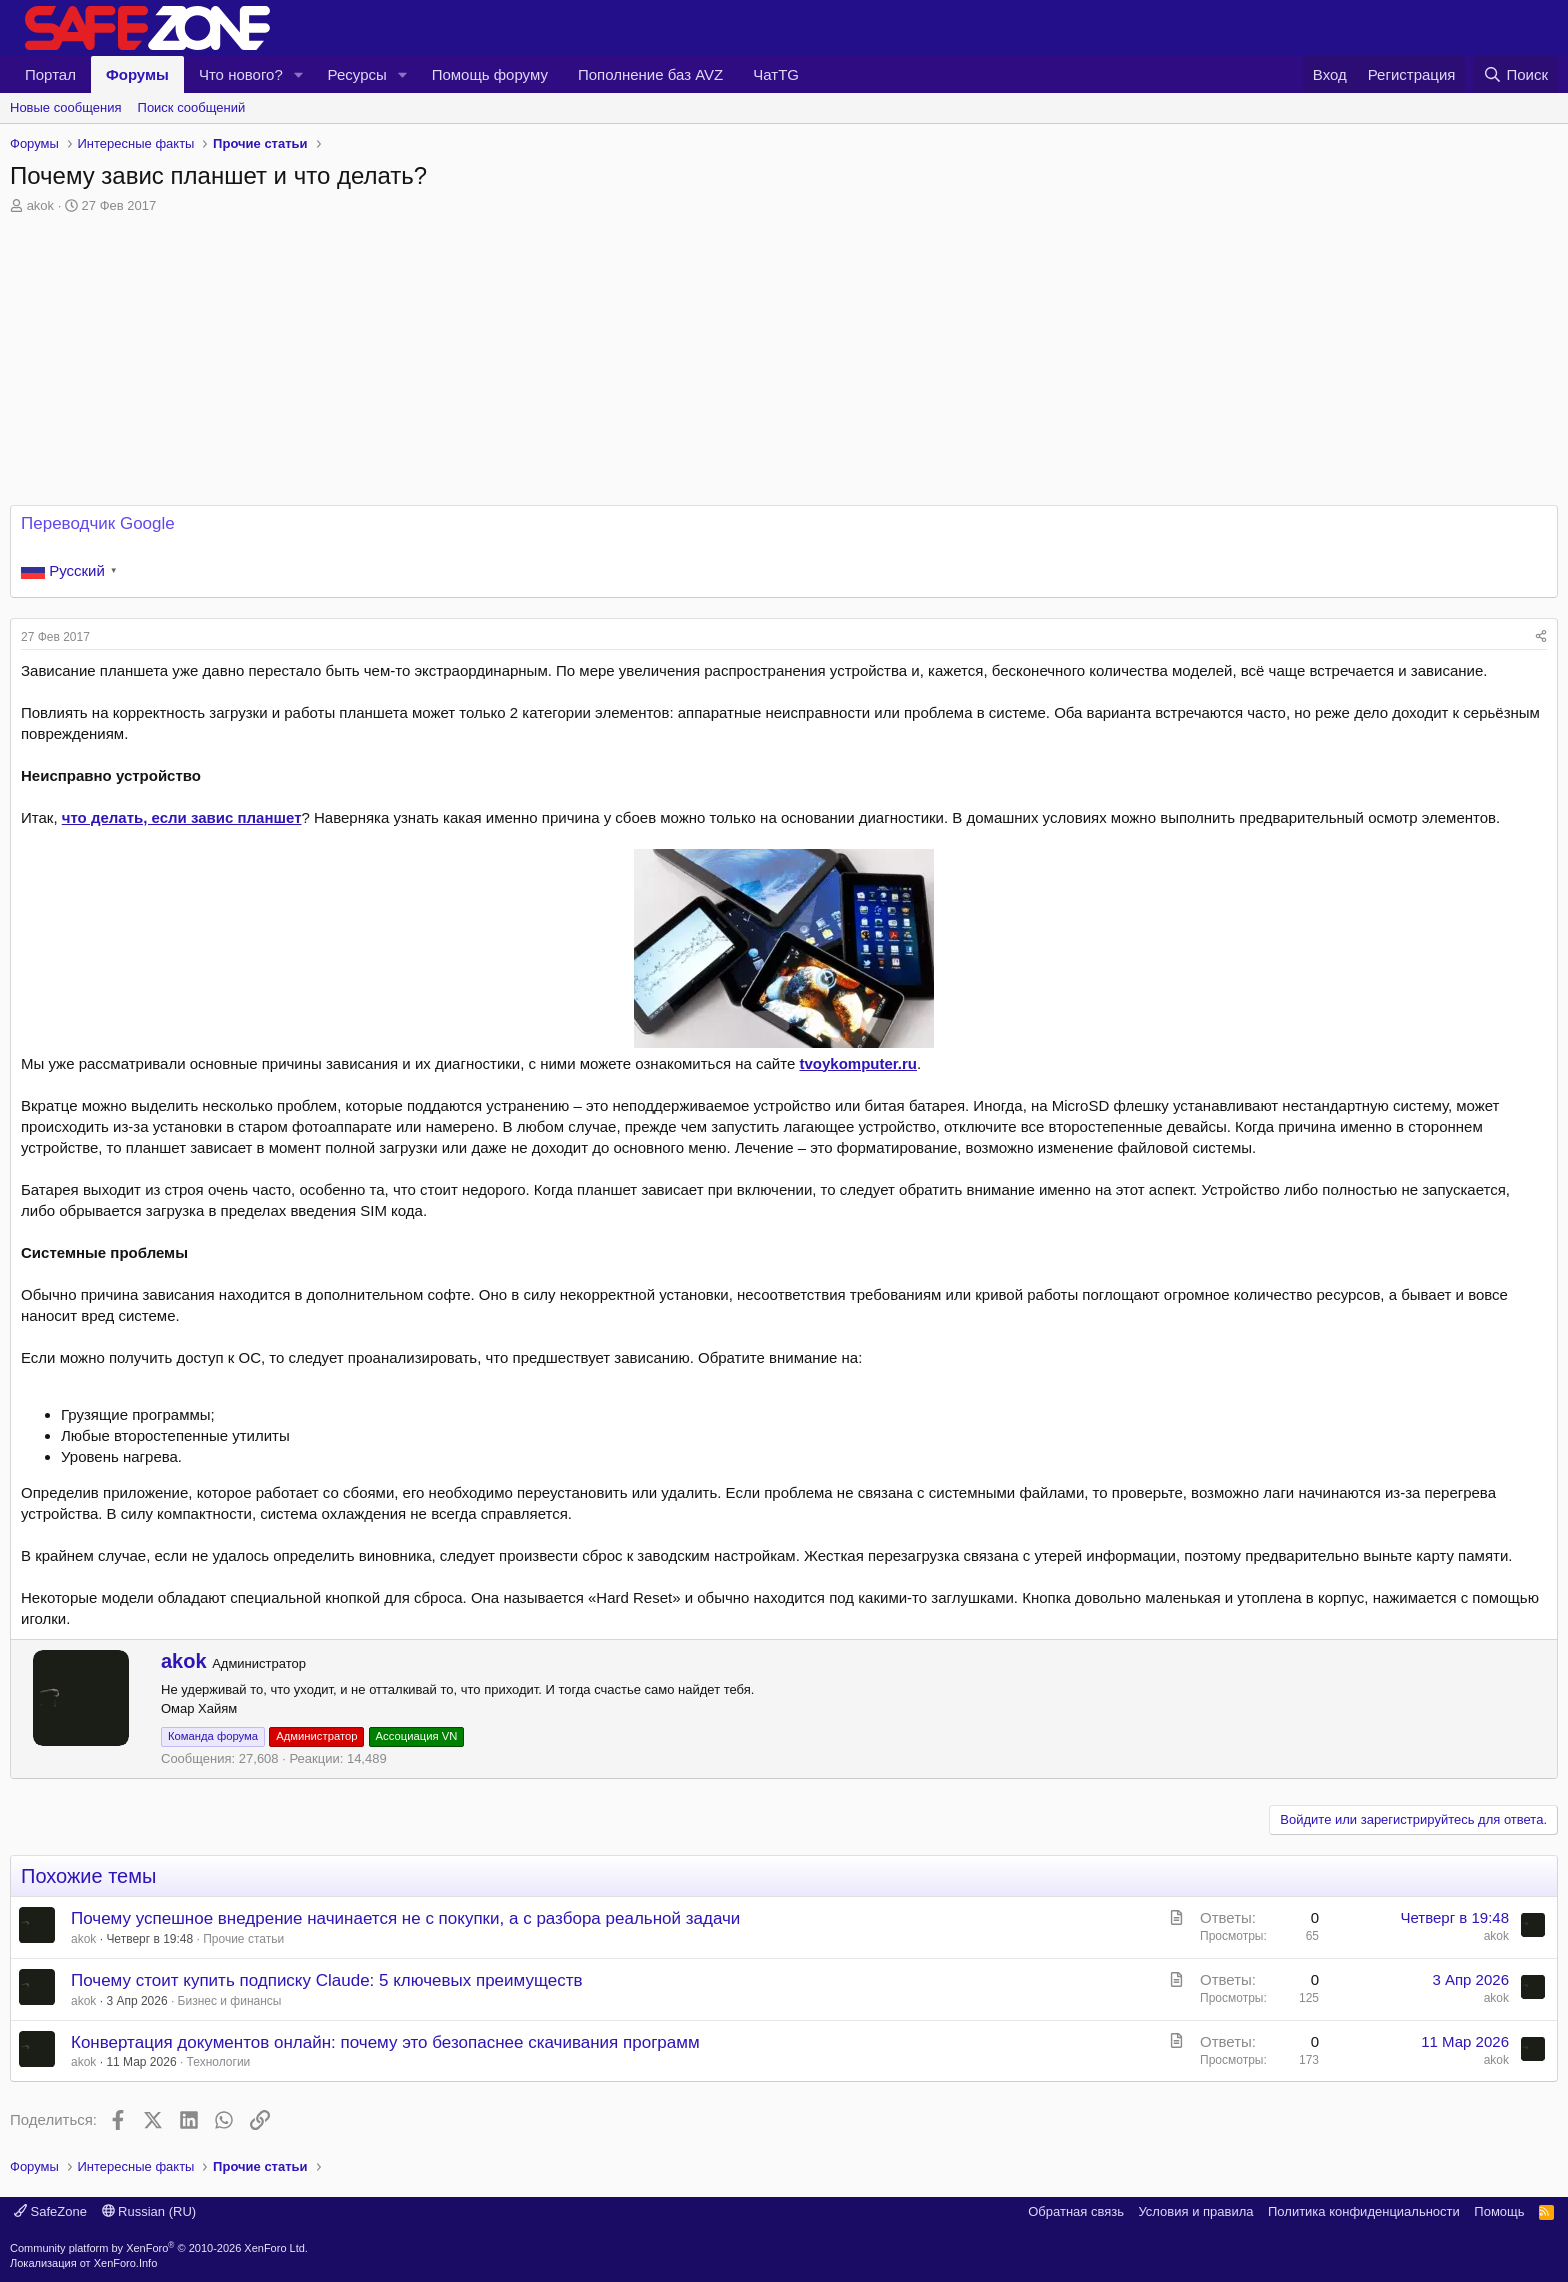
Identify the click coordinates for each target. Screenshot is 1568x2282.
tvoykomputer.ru (858, 1063)
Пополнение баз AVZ (650, 74)
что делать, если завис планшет (182, 817)
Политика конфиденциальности (1364, 2211)
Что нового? (241, 74)
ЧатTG (776, 74)
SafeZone (50, 2211)
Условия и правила (1195, 2211)
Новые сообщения (66, 107)
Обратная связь (1076, 2211)
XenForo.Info (126, 2263)
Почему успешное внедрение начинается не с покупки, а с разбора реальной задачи (405, 1918)
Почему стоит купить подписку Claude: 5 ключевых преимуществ (327, 1980)
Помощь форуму (490, 74)
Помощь (1499, 2211)
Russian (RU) (149, 2211)
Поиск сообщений (192, 107)
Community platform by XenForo (159, 2248)
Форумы (137, 74)
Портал (50, 74)
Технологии (219, 2062)
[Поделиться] (1541, 637)
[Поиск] (1515, 74)
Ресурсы (357, 74)
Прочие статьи (243, 1939)
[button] (299, 74)
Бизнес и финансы (230, 2001)
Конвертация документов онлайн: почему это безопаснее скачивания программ (385, 2042)
